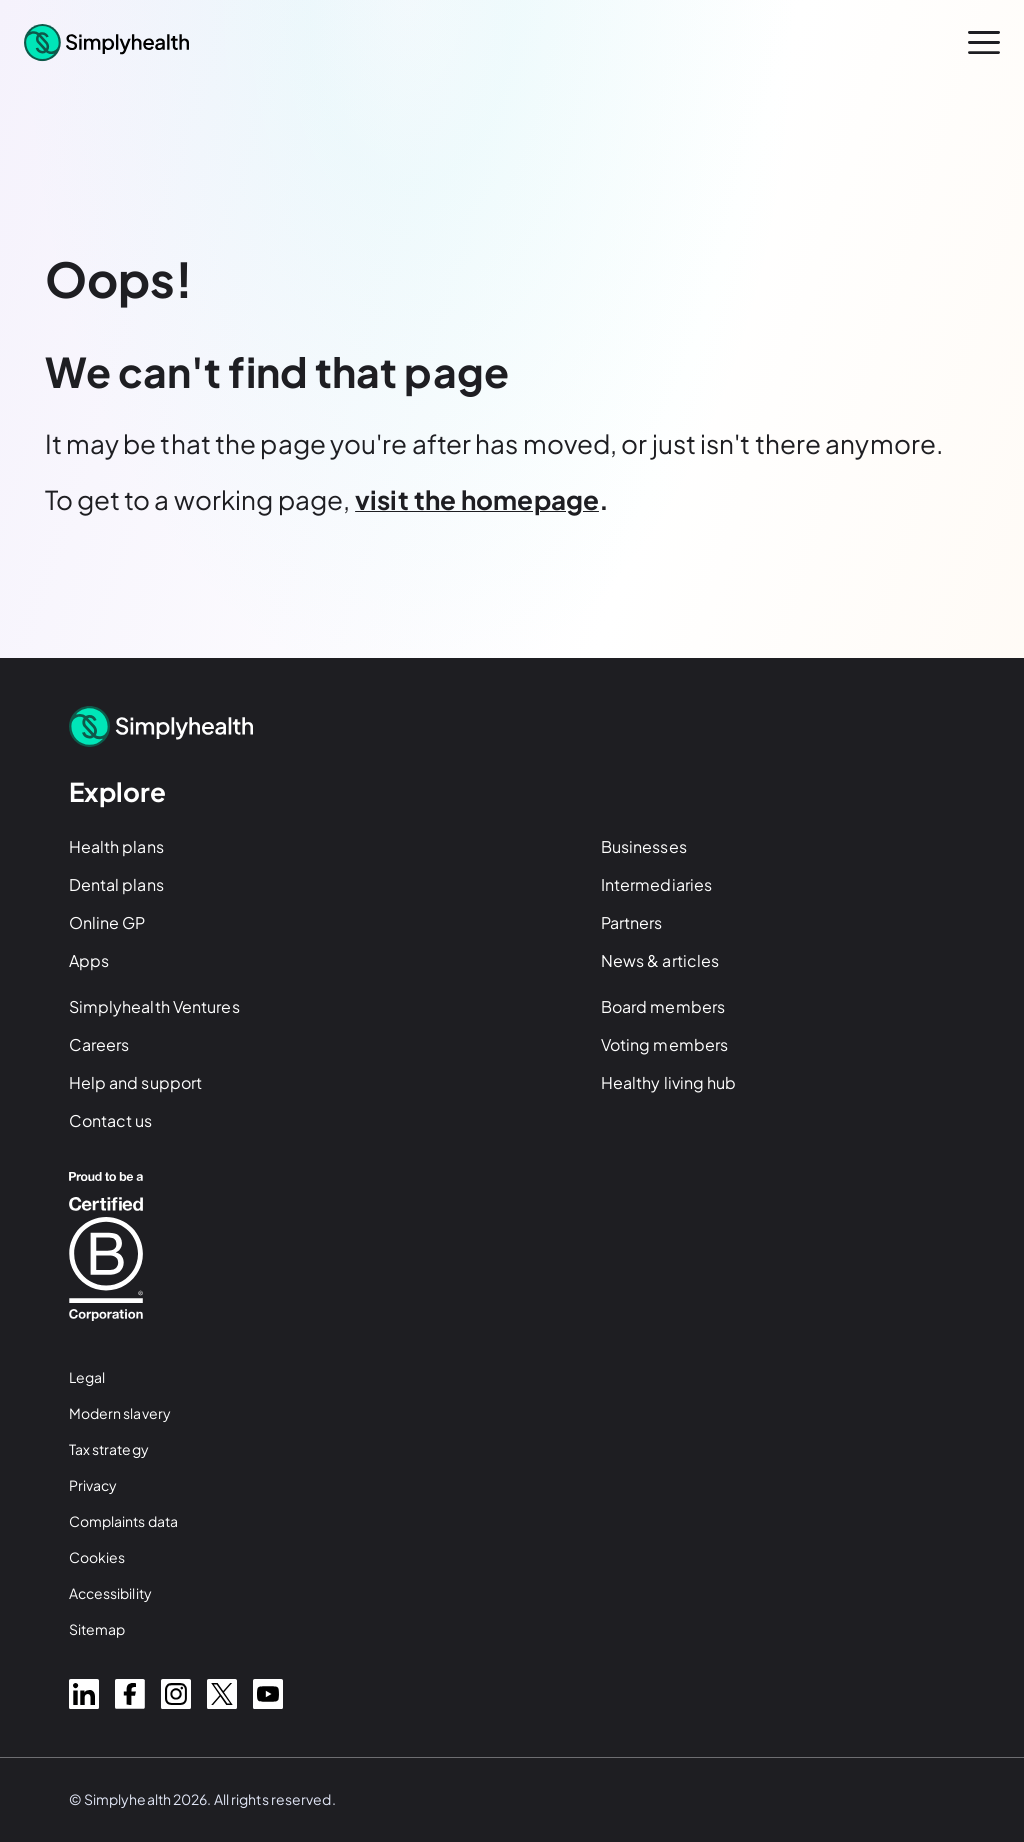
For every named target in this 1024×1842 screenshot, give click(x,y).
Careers (99, 1044)
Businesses (644, 846)
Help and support (136, 1082)
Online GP (107, 922)
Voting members (664, 1044)
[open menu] (984, 42)
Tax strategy (109, 1449)
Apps (89, 960)
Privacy (93, 1485)
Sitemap (97, 1629)
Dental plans (116, 884)
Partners (632, 922)
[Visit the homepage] (477, 502)
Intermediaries (656, 884)
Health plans (116, 846)
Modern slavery (120, 1413)
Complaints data (124, 1521)
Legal (87, 1377)
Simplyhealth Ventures (154, 1006)
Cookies (97, 1557)
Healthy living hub (669, 1082)
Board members (663, 1006)
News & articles (660, 960)
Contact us (111, 1120)
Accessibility (110, 1593)
